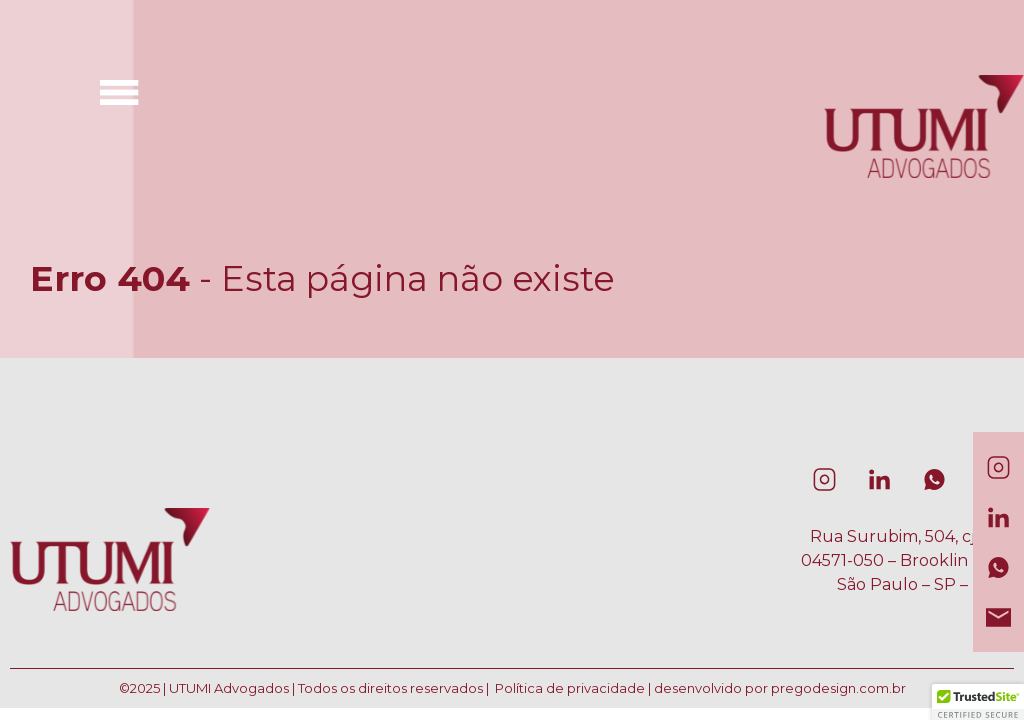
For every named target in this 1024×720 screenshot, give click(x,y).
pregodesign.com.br (838, 688)
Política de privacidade (570, 688)
